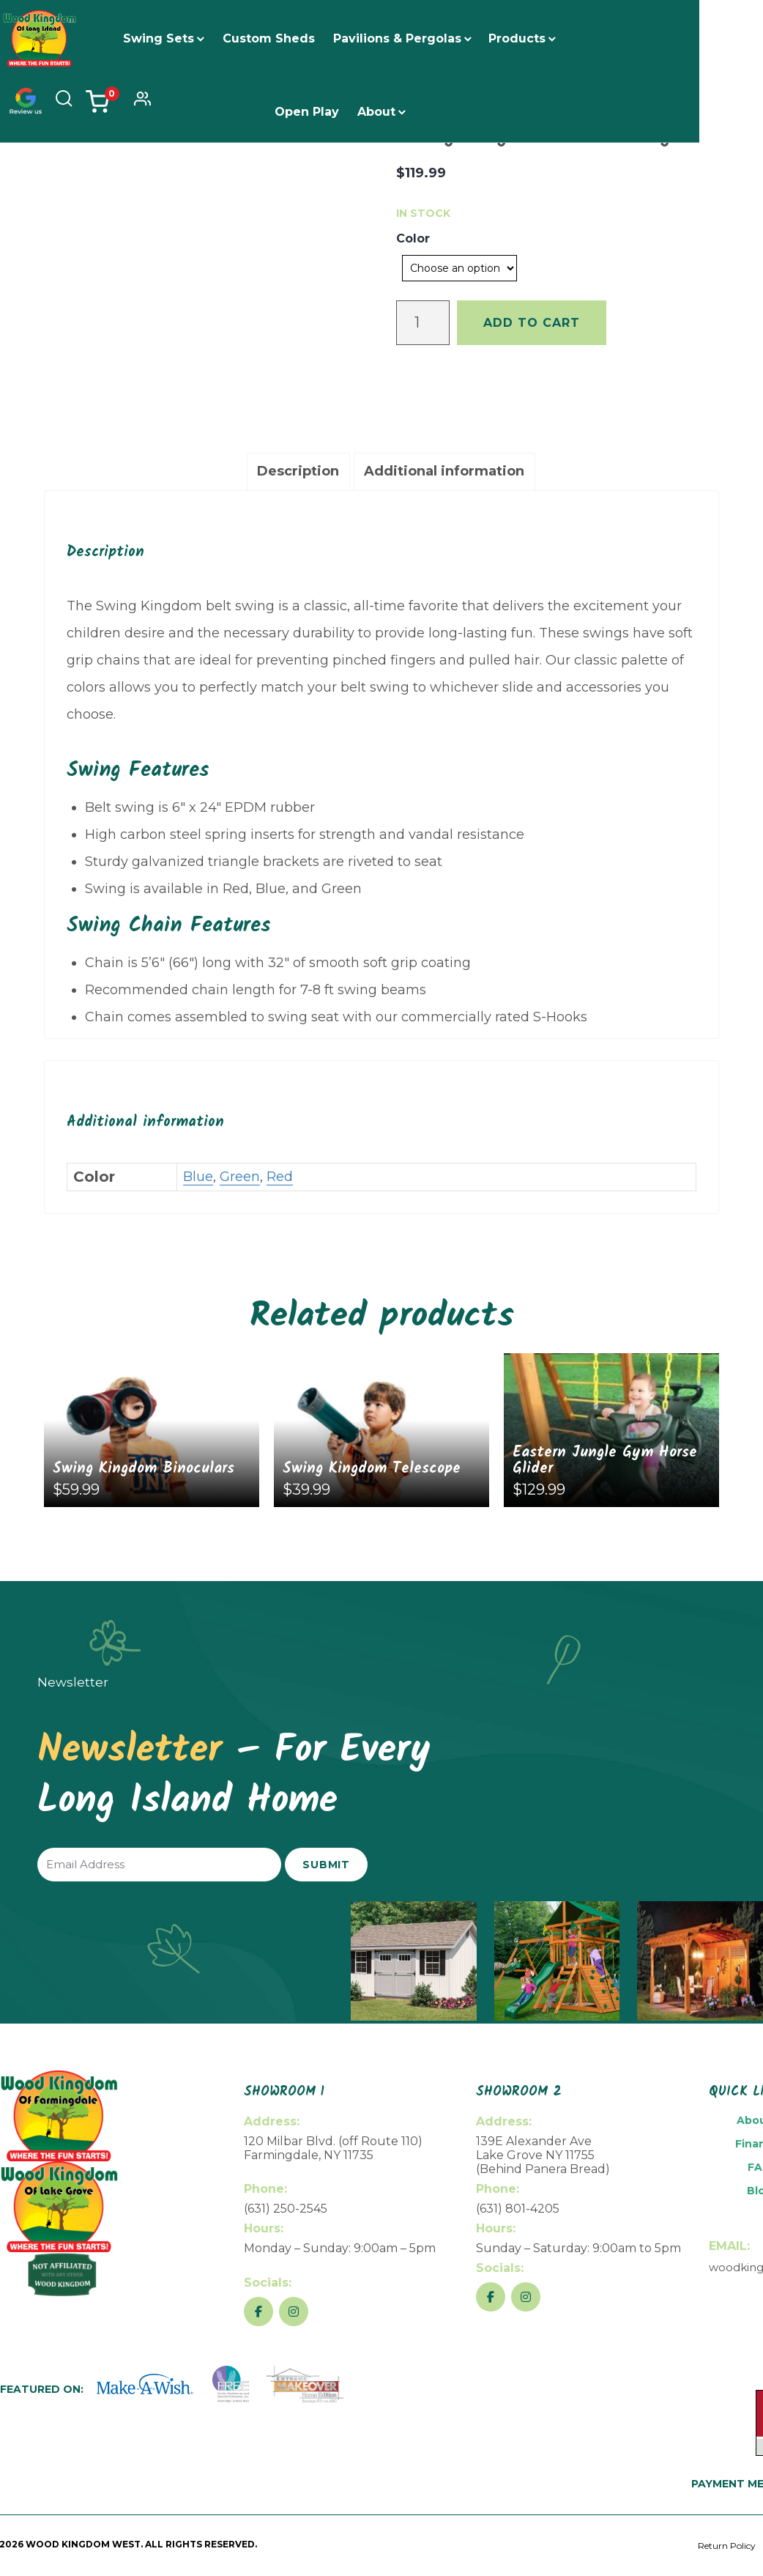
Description (298, 471)
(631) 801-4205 (517, 2209)
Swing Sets (170, 38)
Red (280, 1177)
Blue (198, 1177)
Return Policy (727, 2545)
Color (413, 238)
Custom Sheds (280, 38)
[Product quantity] (423, 322)
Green (240, 1177)
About (388, 112)
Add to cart (531, 323)
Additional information (444, 471)
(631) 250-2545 (285, 2209)
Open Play (318, 112)
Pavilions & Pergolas (409, 38)
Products (528, 38)
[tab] (298, 472)
